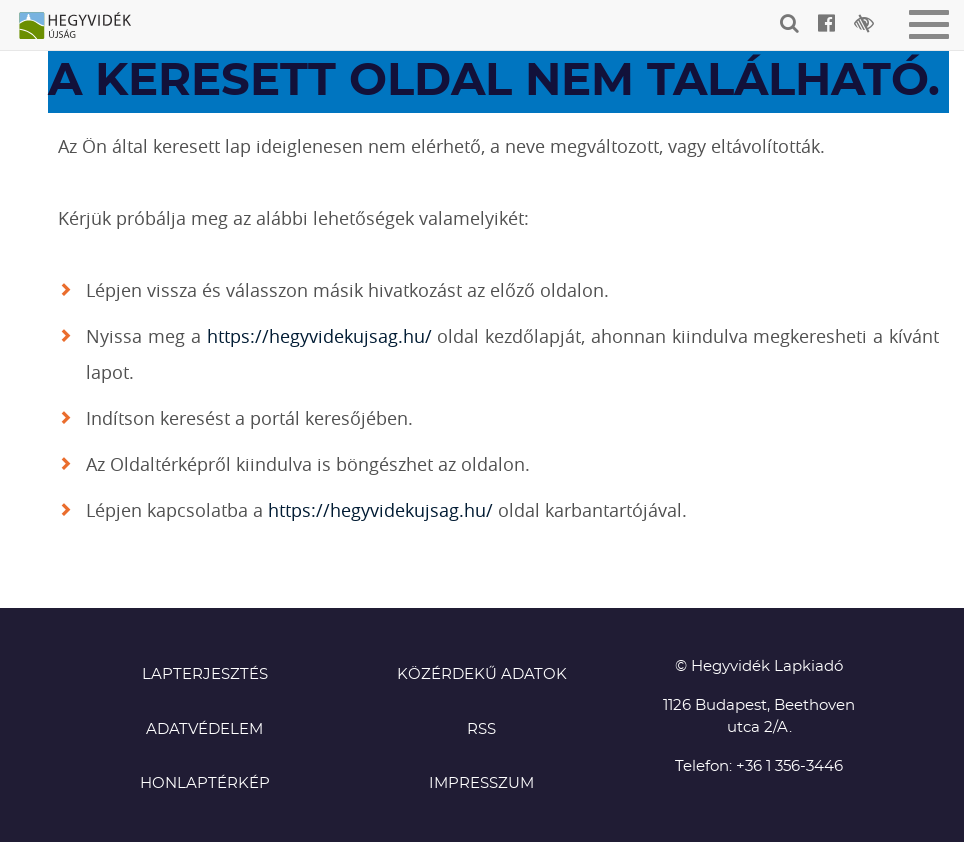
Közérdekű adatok (482, 674)
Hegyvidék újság (85, 27)
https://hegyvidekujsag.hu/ (319, 336)
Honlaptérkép (205, 783)
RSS (481, 729)
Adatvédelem (204, 729)
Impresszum (481, 783)
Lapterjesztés (205, 674)
